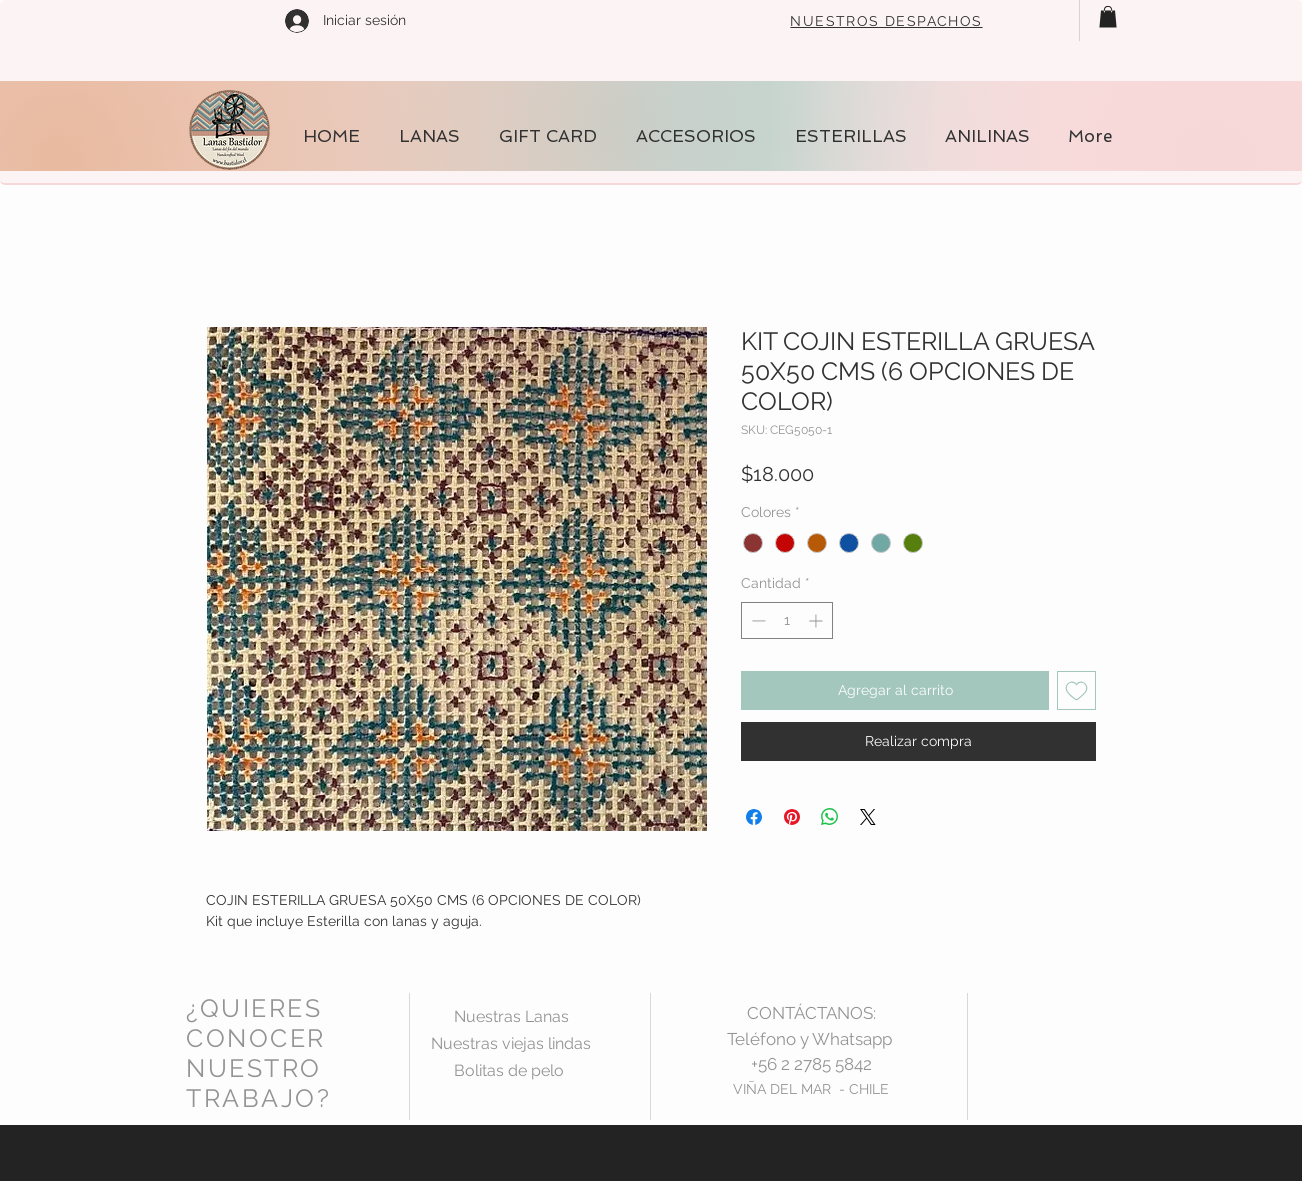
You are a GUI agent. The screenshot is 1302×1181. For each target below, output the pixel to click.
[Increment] (817, 620)
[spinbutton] (787, 620)
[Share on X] (868, 817)
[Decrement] (756, 620)
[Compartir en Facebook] (754, 817)
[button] (1108, 17)
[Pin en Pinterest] (792, 817)
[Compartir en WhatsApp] (830, 817)
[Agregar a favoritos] (1076, 690)
